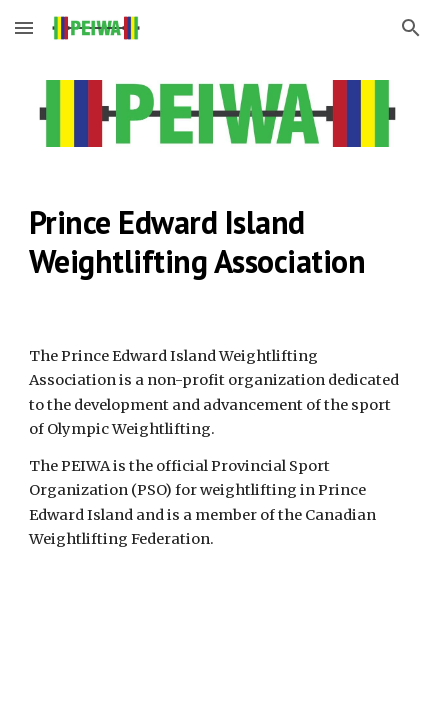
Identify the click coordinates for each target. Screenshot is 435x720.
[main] (217, 241)
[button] (24, 27)
